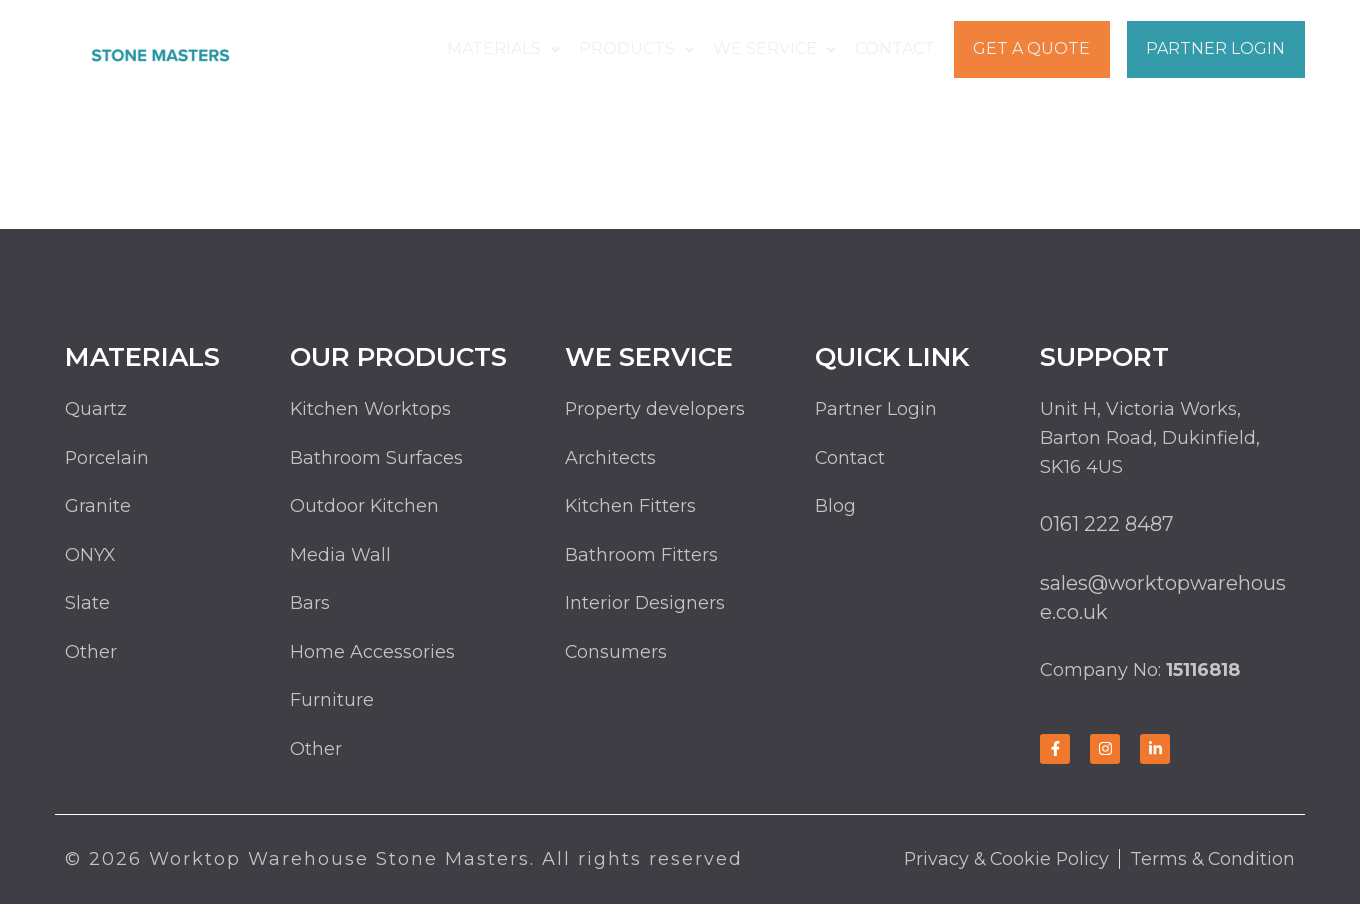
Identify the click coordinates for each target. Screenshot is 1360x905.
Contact (895, 48)
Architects (610, 458)
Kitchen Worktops (371, 409)
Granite (98, 507)
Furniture (332, 702)
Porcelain (107, 458)
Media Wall (340, 556)
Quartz (96, 409)
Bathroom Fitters (641, 556)
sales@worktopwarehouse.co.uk (1164, 597)
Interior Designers (645, 604)
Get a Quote (1030, 48)
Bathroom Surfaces (376, 458)
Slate (87, 604)
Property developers (655, 409)
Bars (310, 604)
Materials (509, 48)
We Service (776, 48)
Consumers (616, 653)
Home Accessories (372, 653)
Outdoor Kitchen (365, 507)
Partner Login (1215, 48)
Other (91, 653)
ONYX (90, 556)
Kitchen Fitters (631, 507)
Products (640, 48)
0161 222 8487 (1107, 524)
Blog (835, 507)
